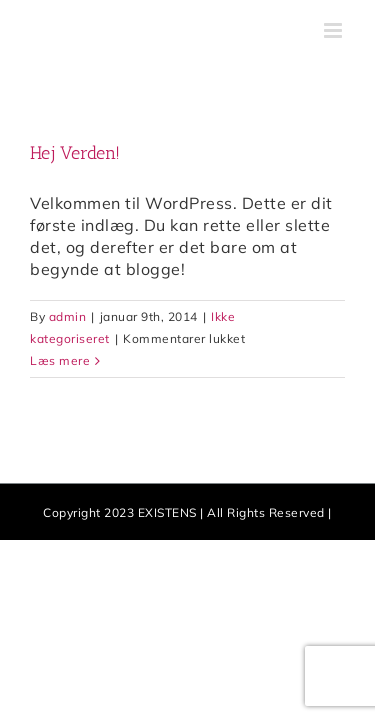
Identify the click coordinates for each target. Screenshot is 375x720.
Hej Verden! (75, 153)
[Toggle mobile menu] (335, 30)
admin (68, 316)
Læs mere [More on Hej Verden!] (60, 360)
